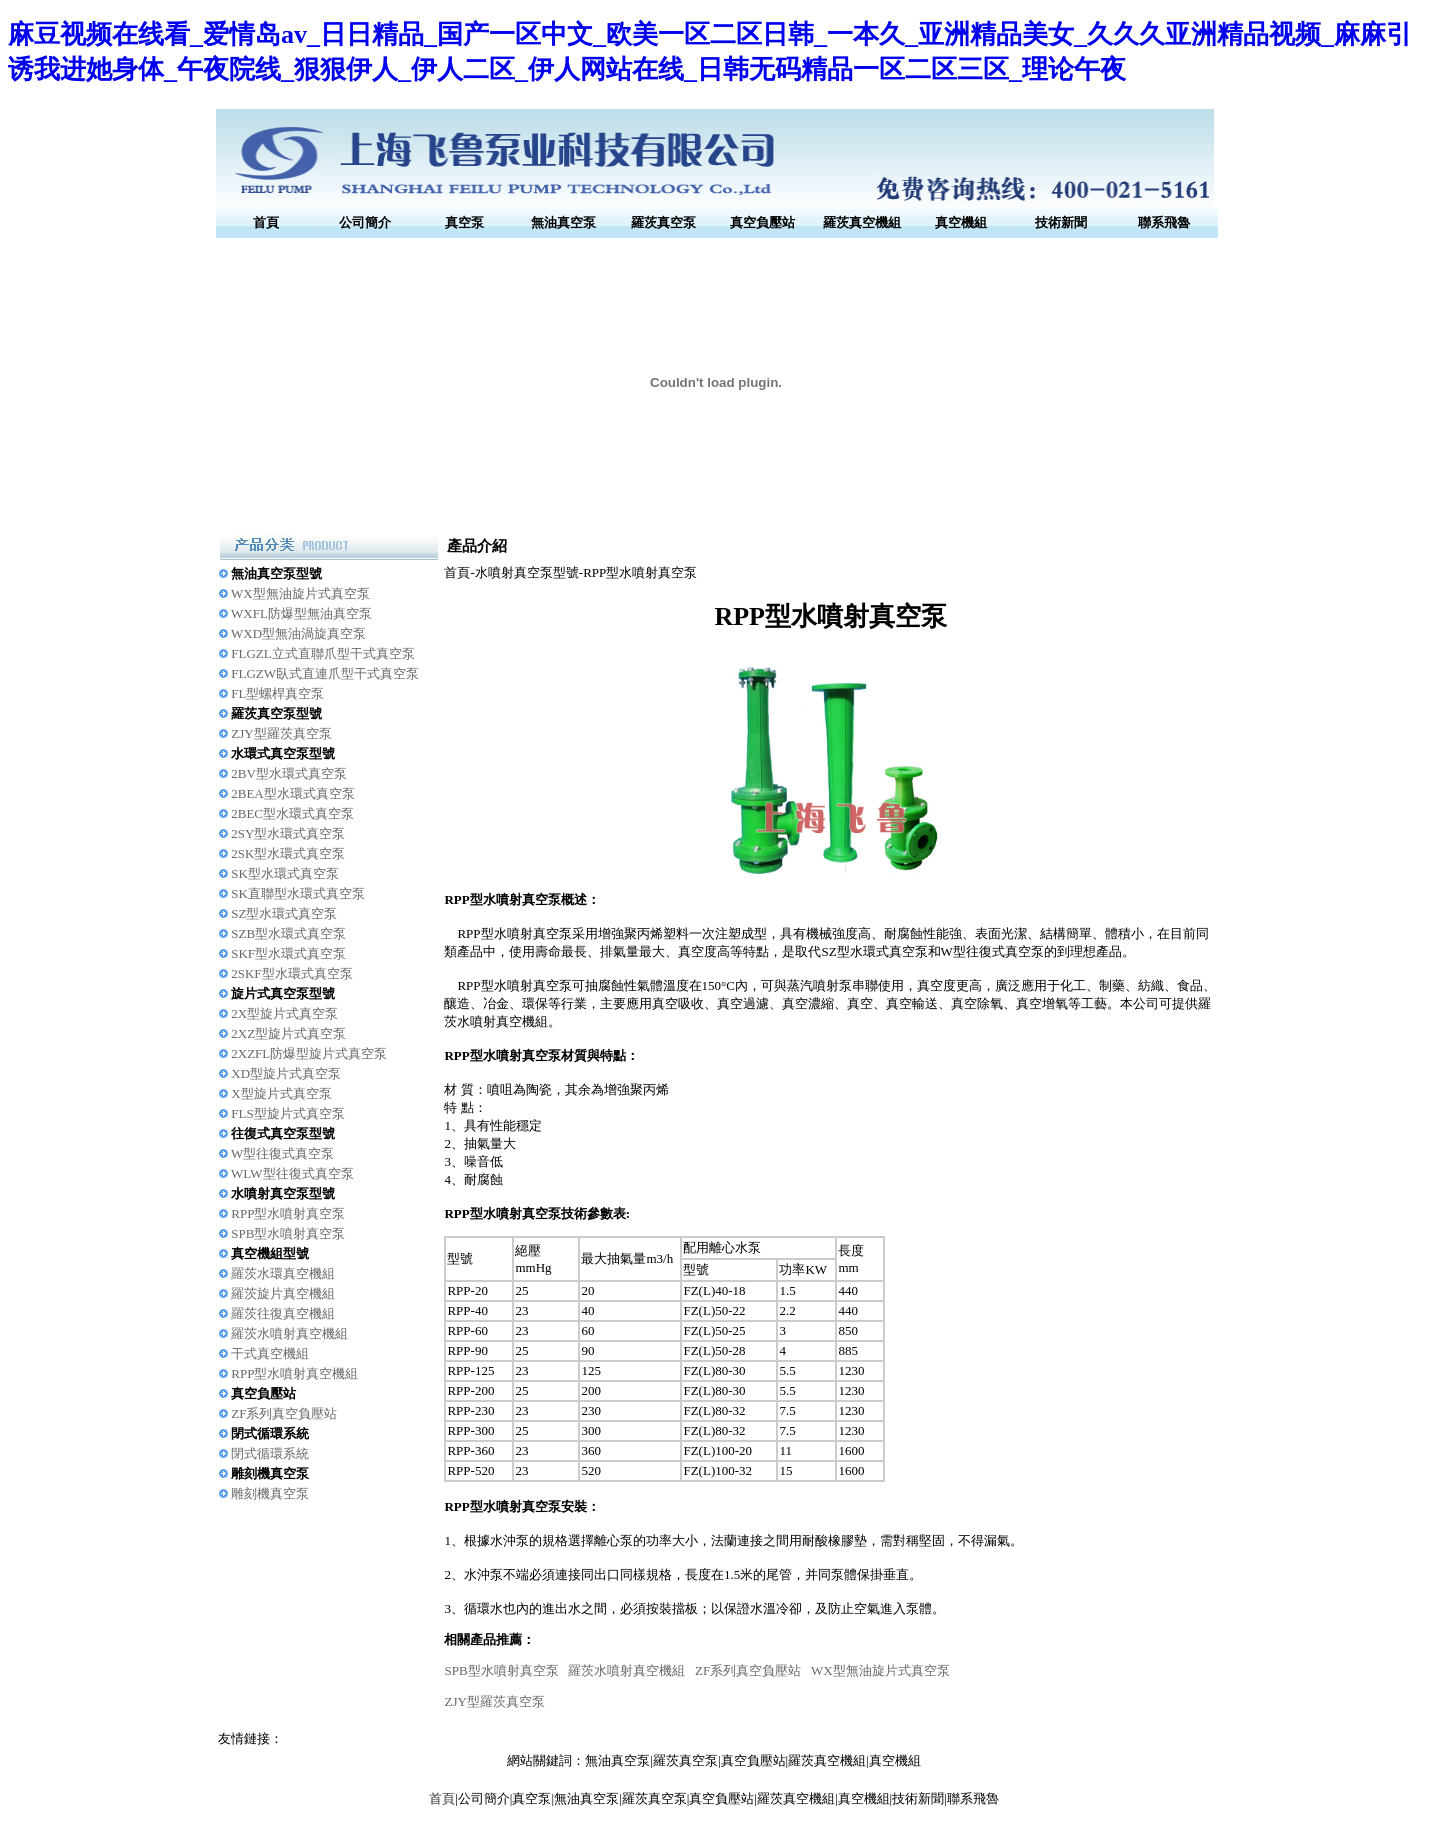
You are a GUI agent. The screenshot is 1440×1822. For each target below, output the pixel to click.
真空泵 (464, 222)
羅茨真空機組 (862, 222)
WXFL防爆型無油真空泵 (301, 613)
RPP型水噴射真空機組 (294, 1373)
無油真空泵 (563, 222)
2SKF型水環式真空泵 (291, 973)
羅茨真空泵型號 (276, 713)
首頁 (266, 222)
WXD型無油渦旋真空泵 (298, 633)
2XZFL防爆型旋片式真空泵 (309, 1053)
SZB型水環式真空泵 (288, 933)
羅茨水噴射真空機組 (289, 1333)
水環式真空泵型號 (283, 753)
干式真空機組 (270, 1353)
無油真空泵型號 (276, 573)
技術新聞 (1061, 222)
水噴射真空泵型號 (283, 1193)
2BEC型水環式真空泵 (292, 813)
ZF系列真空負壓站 (284, 1413)
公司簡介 (365, 222)
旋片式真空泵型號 (283, 993)
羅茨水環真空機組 (283, 1273)
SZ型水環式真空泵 (284, 913)
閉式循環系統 (270, 1433)
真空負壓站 (762, 222)
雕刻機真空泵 (270, 1473)
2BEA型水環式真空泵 (293, 793)
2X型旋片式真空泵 (284, 1013)
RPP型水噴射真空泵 (288, 1213)
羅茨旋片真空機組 (283, 1293)
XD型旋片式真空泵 (286, 1073)
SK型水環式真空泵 (285, 873)
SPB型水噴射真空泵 (288, 1233)
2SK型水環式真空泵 (288, 853)
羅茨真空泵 (663, 222)
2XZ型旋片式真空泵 (288, 1033)
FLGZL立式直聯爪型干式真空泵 (322, 653)
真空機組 (961, 222)
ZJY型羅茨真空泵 (281, 733)
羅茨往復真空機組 (283, 1313)
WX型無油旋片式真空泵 (300, 593)
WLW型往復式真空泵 (292, 1173)
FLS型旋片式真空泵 (287, 1113)
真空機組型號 (270, 1253)
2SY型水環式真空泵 (288, 833)
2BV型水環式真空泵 (289, 773)
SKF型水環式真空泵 (288, 953)
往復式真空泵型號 (283, 1133)
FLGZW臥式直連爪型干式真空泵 (325, 673)
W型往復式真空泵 (282, 1153)
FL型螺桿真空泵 (277, 693)
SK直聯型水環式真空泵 (298, 893)
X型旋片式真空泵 (281, 1093)
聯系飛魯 (1164, 222)
